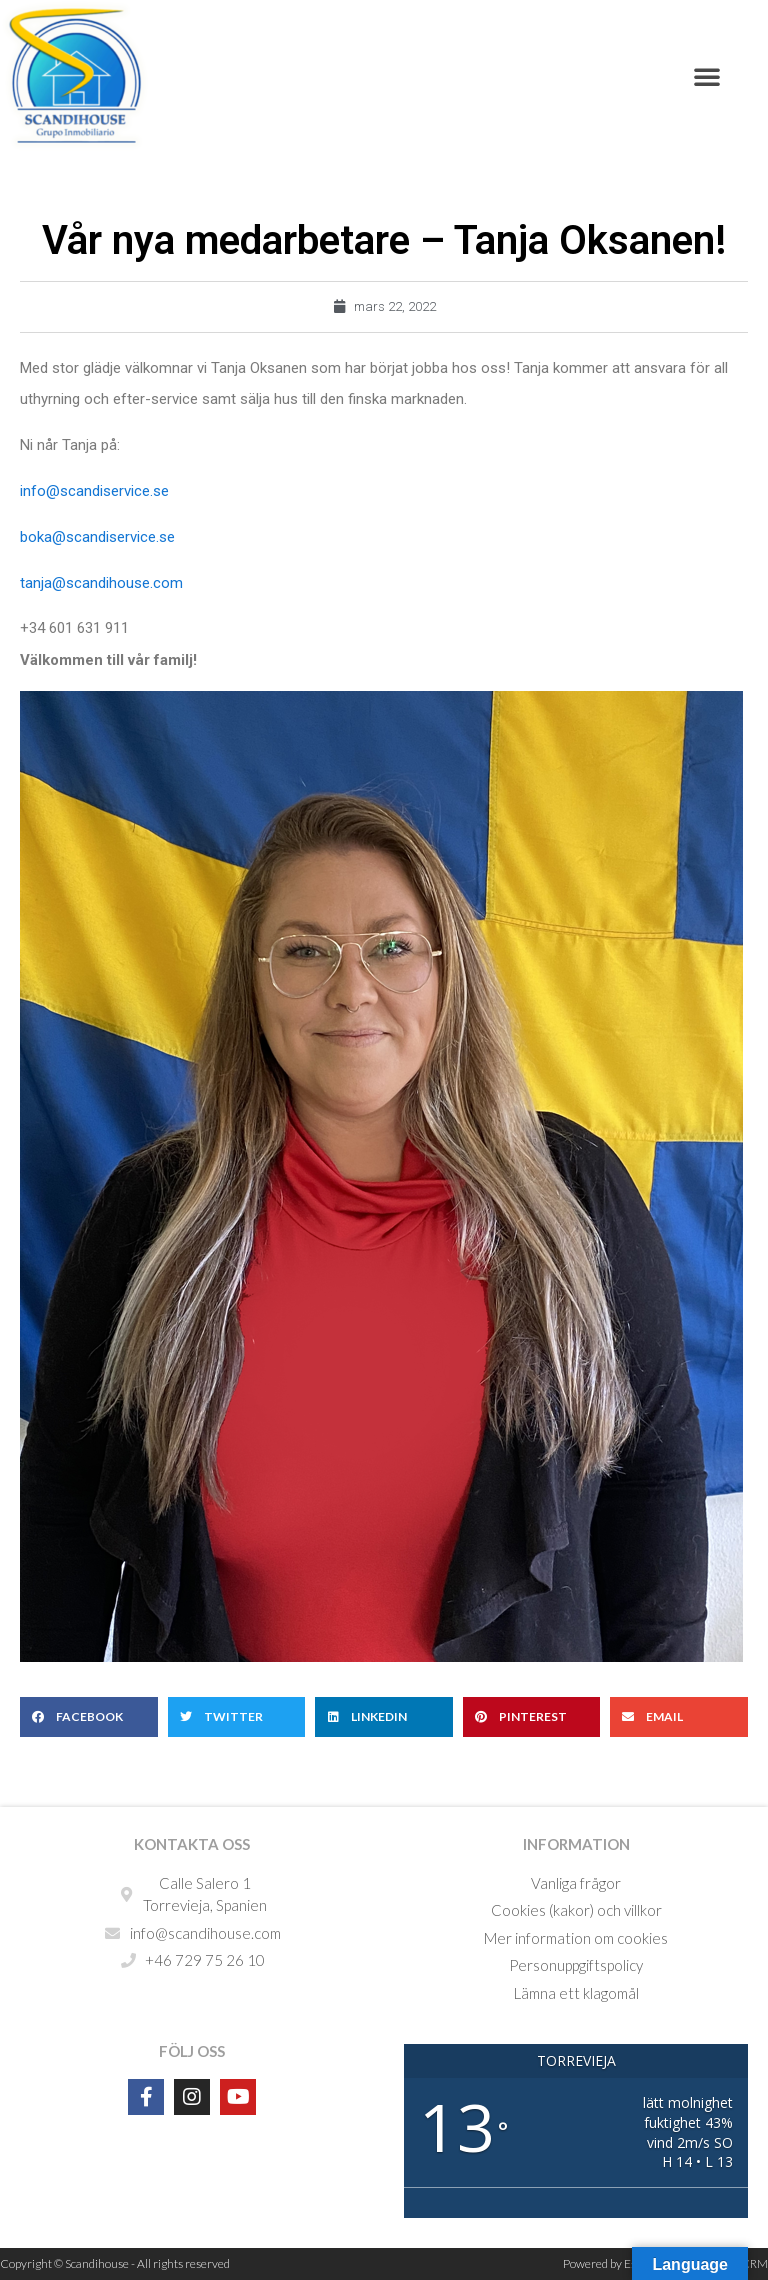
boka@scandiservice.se (97, 537)
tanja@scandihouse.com (101, 583)
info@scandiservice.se (94, 491)
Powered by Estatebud (619, 2263)
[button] (707, 76)
